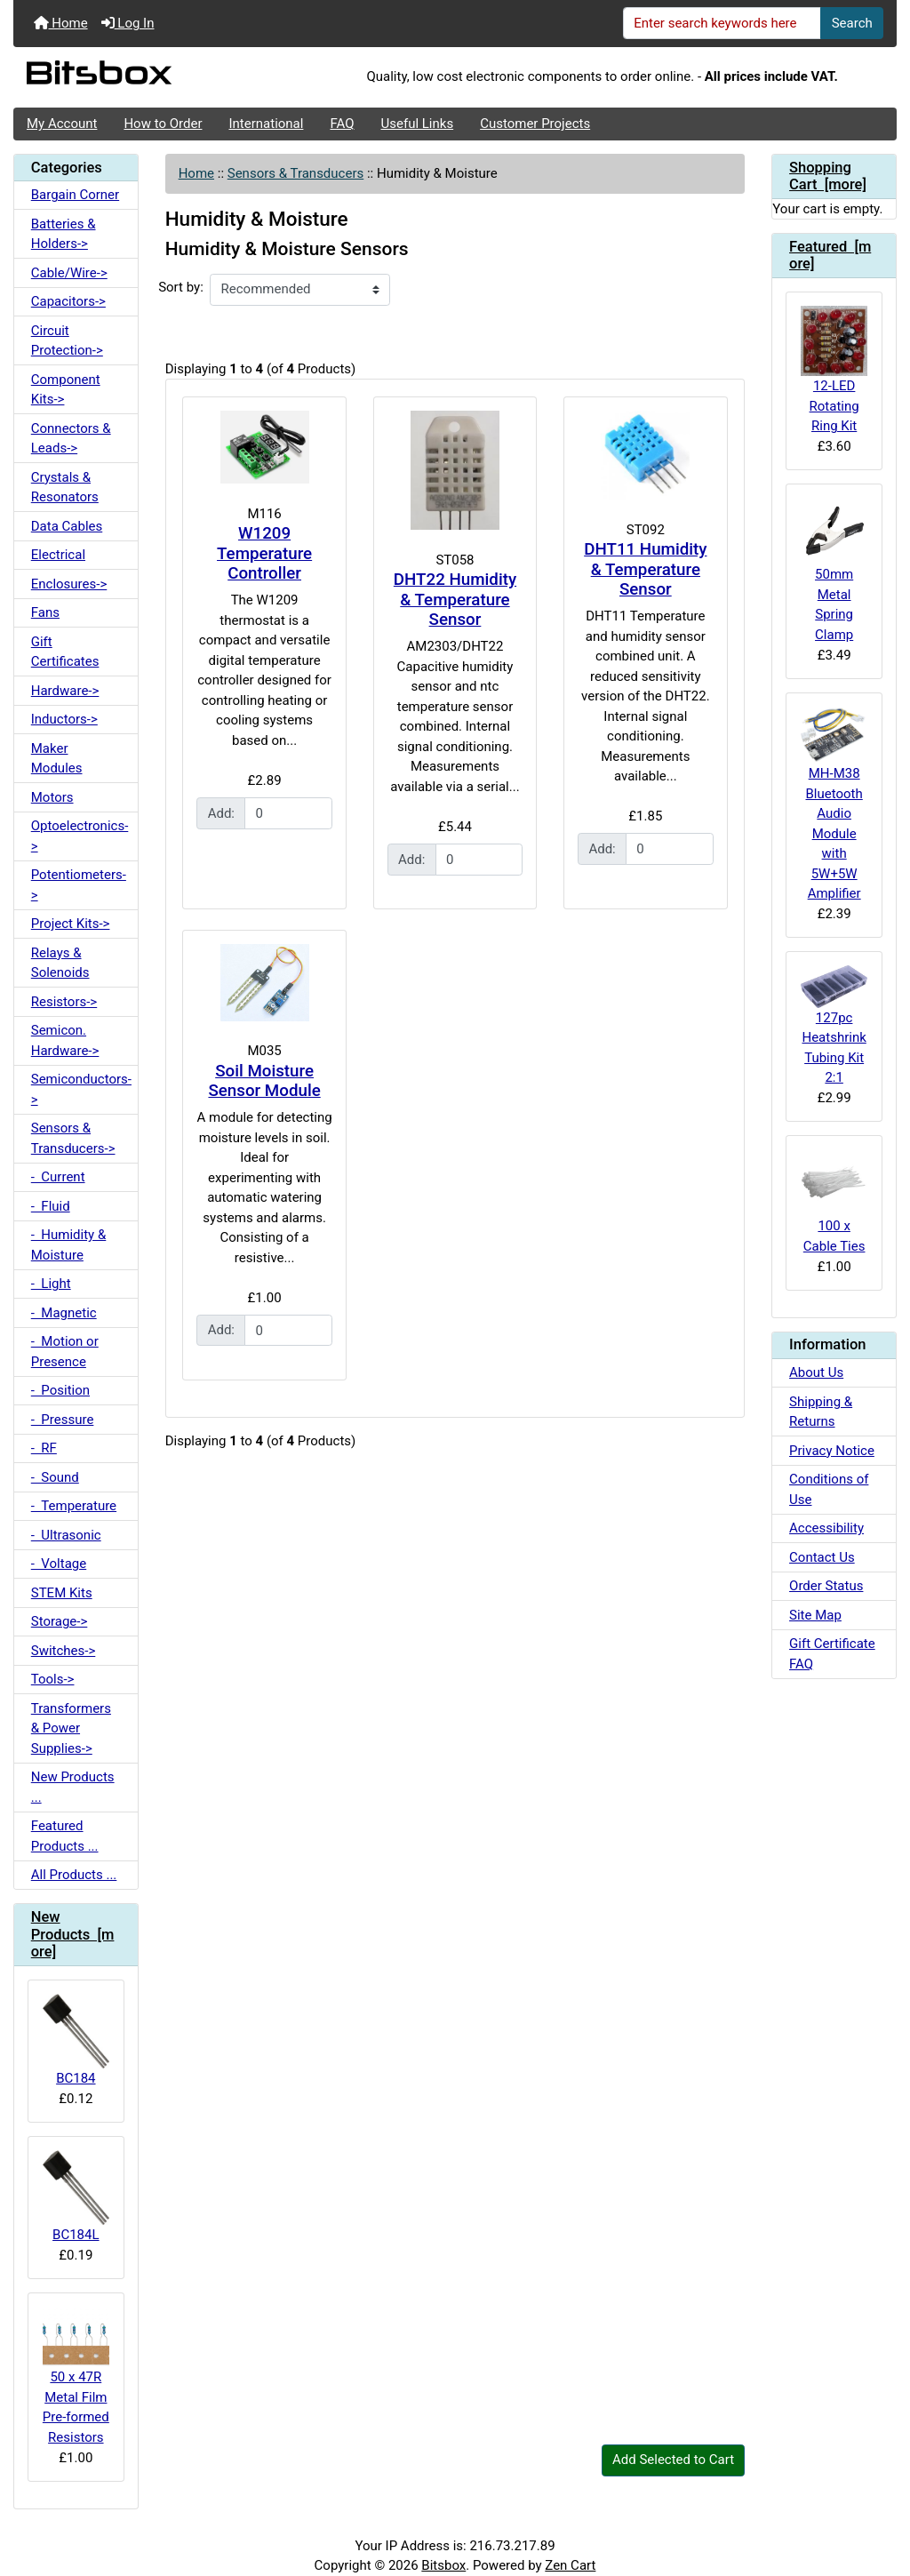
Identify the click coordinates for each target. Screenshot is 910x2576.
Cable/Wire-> (69, 273)
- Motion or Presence (65, 1351)
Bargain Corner (75, 195)
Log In (128, 23)
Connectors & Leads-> (71, 438)
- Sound (55, 1477)
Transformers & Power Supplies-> (71, 1728)
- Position (60, 1390)
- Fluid (50, 1206)
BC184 (76, 2040)
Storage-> (59, 1621)
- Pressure (62, 1420)
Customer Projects (535, 124)
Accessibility (826, 1528)
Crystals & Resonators (65, 487)
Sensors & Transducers (295, 173)
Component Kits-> (65, 390)
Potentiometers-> (78, 885)
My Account (62, 124)
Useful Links (417, 124)
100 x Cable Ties (834, 1201)
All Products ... (74, 1875)
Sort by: (181, 287)
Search (852, 23)
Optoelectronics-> (80, 836)
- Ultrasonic (66, 1535)
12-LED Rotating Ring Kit (834, 370)
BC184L (76, 2196)
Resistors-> (64, 1002)
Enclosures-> (69, 584)
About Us (816, 1372)
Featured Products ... (65, 1836)
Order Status (826, 1586)
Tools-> (53, 1679)
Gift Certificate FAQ (832, 1654)
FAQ (342, 124)
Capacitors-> (68, 301)
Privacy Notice (831, 1451)
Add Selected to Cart (673, 2460)
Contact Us (822, 1557)
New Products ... (73, 1787)
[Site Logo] (160, 77)
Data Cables (66, 526)
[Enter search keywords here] (722, 23)
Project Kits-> (70, 924)
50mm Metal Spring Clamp (834, 570)
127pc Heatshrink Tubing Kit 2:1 (834, 1025)
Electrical (58, 555)
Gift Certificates (65, 652)
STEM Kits (61, 1593)
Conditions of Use (828, 1489)
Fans (45, 612)
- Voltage (58, 1564)
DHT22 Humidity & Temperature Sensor (455, 599)
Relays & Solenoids (60, 963)
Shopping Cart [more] (827, 176)
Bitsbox (443, 2565)
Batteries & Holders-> (63, 234)
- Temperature (73, 1506)
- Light (51, 1284)
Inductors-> (64, 719)
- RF (44, 1448)
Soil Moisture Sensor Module (264, 1081)
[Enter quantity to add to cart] (288, 813)
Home (61, 23)
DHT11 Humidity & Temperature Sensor (645, 569)
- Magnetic (64, 1313)
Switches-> (63, 1651)
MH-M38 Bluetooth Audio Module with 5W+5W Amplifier (834, 804)
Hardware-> (65, 691)
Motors (52, 797)
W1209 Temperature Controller (264, 553)
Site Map (815, 1615)
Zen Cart (570, 2565)
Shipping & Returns (820, 1412)
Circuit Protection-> (67, 341)
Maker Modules (57, 758)
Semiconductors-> (81, 1089)
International (265, 124)
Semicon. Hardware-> (65, 1040)
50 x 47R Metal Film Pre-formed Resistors (76, 2376)
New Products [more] (73, 1934)
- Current (58, 1177)
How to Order (163, 124)
